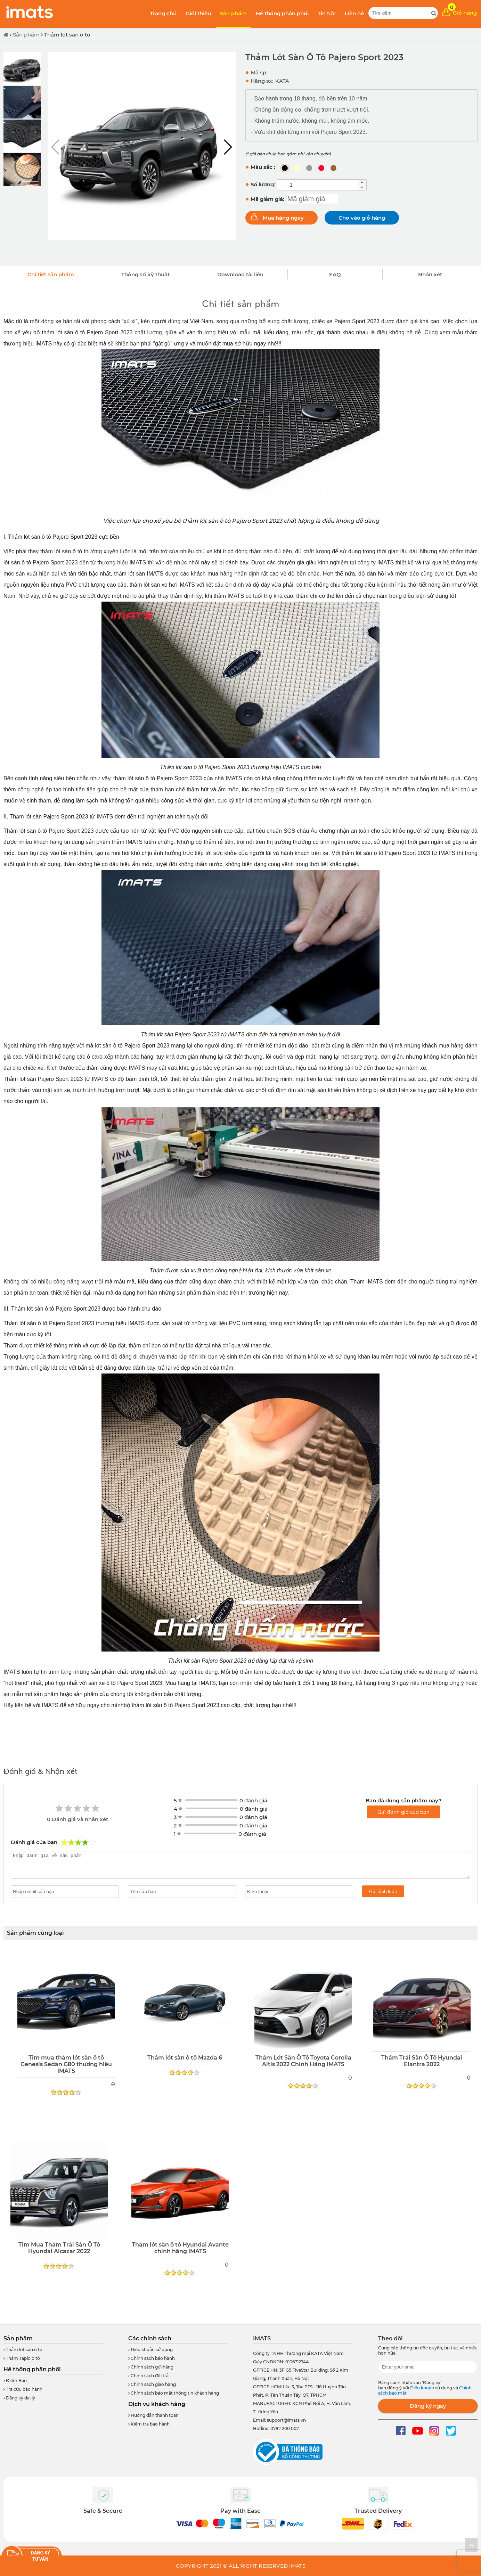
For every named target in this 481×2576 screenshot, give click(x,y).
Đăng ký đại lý (19, 2397)
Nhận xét (430, 274)
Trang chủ (163, 13)
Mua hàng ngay (283, 217)
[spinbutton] (317, 185)
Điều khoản (422, 2387)
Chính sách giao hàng (152, 2384)
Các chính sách (149, 2338)
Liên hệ (354, 13)
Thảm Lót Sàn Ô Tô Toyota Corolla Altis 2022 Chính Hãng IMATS (303, 2061)
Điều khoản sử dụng (150, 2349)
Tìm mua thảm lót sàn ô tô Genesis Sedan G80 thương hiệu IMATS (66, 2064)
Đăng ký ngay (428, 2406)
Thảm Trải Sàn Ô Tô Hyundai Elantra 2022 (421, 2061)
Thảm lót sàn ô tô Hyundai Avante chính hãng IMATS (180, 2248)
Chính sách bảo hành (151, 2358)
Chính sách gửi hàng (150, 2367)
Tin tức (327, 13)
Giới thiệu (198, 13)
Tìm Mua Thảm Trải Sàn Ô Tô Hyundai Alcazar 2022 (59, 2248)
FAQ (335, 274)
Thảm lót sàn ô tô (67, 34)
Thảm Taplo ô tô (21, 2358)
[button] (227, 147)
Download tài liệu (240, 274)
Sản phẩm (233, 13)
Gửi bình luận (383, 1891)
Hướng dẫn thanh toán (153, 2415)
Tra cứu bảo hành (22, 2389)
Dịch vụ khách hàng (156, 2404)
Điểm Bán (15, 2380)
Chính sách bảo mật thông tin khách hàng (173, 2393)
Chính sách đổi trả (148, 2375)
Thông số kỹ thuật (145, 274)
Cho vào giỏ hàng (362, 217)
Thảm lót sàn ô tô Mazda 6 (184, 2057)
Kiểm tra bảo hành (149, 2424)
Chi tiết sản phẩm (50, 274)
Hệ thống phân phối (282, 13)
